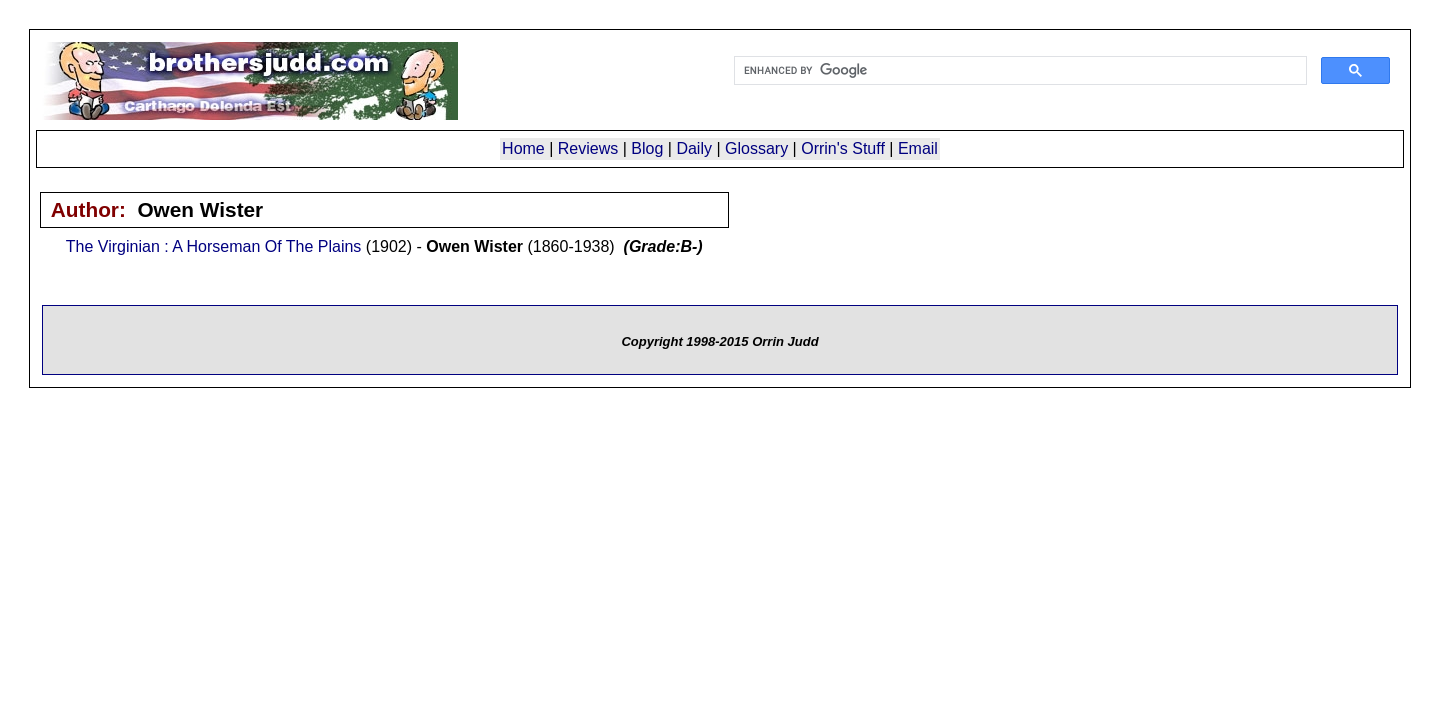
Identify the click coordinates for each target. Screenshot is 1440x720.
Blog (647, 148)
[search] (1018, 71)
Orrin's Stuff (843, 148)
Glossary (756, 148)
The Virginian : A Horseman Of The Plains (214, 246)
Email (918, 148)
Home (523, 148)
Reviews (588, 148)
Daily (694, 148)
